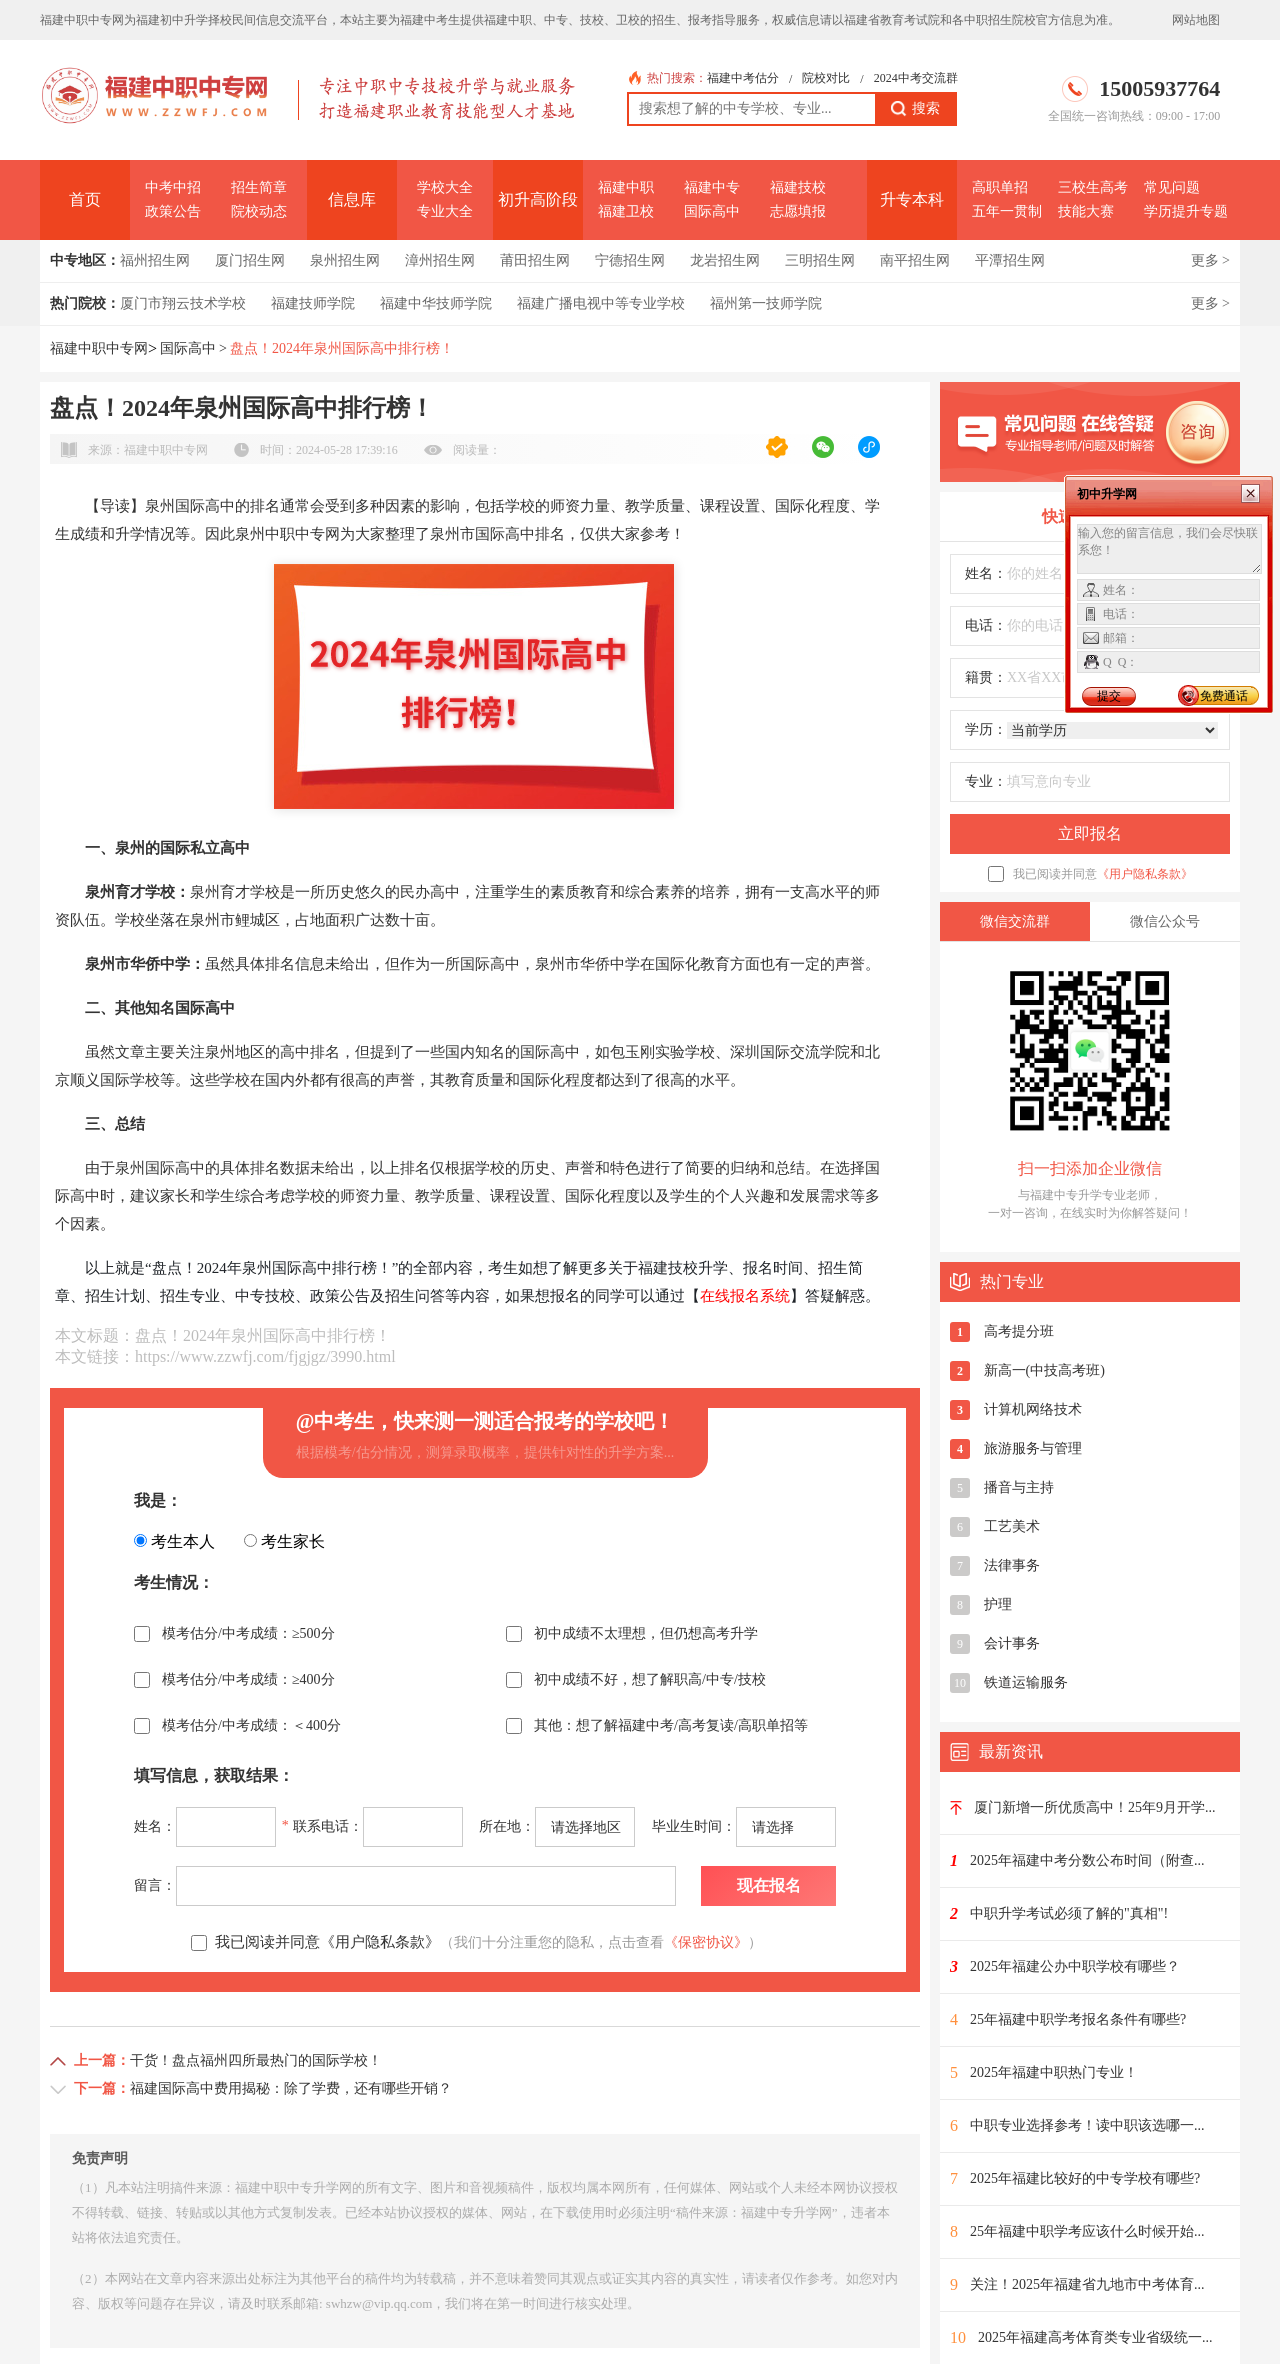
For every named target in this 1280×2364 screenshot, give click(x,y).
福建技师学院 (313, 303)
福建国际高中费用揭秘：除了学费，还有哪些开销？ (291, 2088)
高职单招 (1000, 187)
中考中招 (173, 187)
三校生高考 (1093, 187)
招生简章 (259, 187)
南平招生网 (915, 260)
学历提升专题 (1186, 211)
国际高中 (712, 211)
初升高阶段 (538, 199)
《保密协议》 (706, 1942)
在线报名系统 (745, 1296)
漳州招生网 (440, 260)
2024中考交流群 (916, 78)
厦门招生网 (250, 260)
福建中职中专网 (99, 348)
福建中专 (712, 187)
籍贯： (986, 677)
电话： (986, 625)
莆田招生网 (535, 260)
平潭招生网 (1010, 260)
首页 (85, 199)
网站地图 (1196, 20)
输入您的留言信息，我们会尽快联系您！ (1169, 549)
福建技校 (798, 187)
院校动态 (259, 211)
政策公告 (173, 211)
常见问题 (1172, 187)
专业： (986, 781)
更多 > (1210, 260)
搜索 (915, 109)
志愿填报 (798, 211)
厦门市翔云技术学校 (183, 303)
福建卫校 (626, 211)
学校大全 (445, 187)
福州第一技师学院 (766, 303)
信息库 (352, 199)
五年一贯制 (1007, 211)
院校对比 (826, 78)
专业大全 (445, 211)
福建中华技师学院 (436, 303)
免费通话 (1224, 696)
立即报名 (1090, 833)
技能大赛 (1086, 211)
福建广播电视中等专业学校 (601, 303)
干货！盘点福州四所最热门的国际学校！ (256, 2060)
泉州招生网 (345, 260)
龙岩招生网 (725, 260)
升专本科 (912, 199)
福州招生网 (155, 260)
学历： (986, 729)
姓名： (986, 573)
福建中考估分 (743, 78)
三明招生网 (820, 260)
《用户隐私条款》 (1145, 874)
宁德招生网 (630, 260)
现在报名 (769, 1885)
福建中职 (626, 187)
